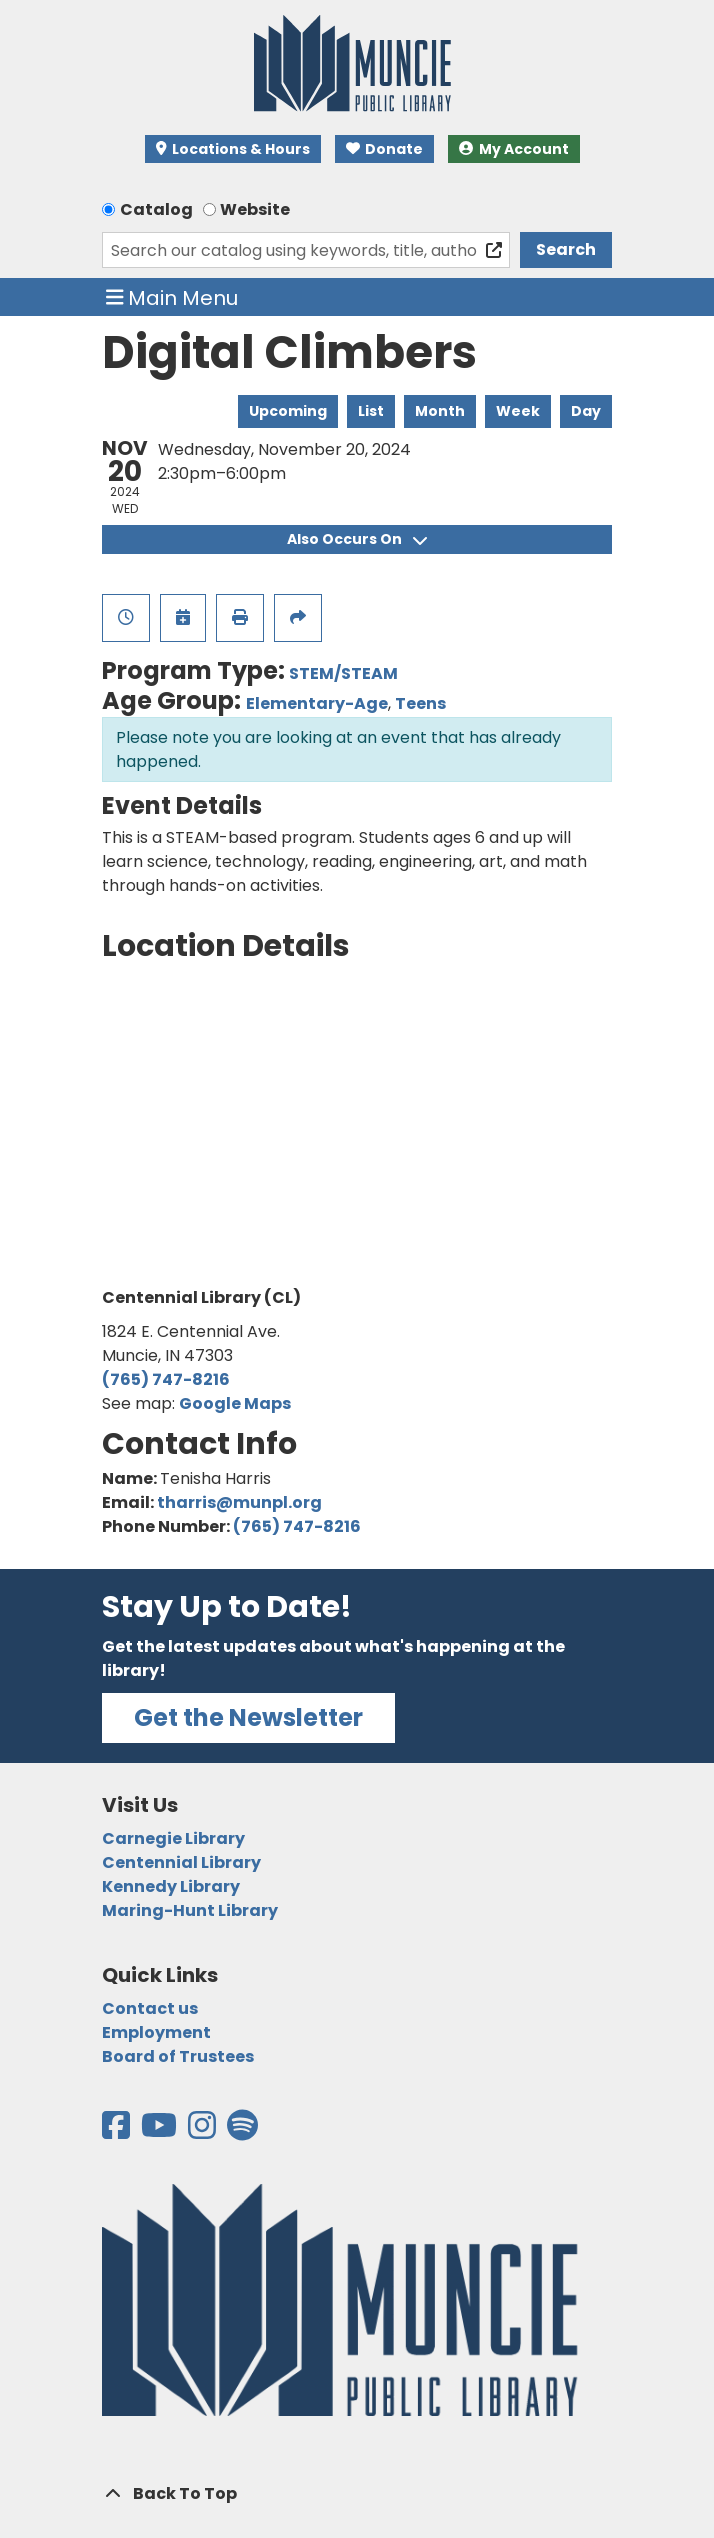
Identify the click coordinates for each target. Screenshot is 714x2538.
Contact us (150, 2008)
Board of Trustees (178, 2056)
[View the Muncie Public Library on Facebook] (117, 2131)
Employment (156, 2032)
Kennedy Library (171, 1886)
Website (255, 209)
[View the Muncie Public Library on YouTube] (160, 2131)
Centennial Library (181, 1862)
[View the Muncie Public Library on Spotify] (242, 2131)
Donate (385, 149)
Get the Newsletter (248, 1717)
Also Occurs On (357, 539)
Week (518, 411)
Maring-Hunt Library (190, 1910)
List (371, 411)
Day (586, 411)
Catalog (156, 209)
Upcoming (288, 411)
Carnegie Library (173, 1838)
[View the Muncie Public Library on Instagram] (203, 2131)
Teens (420, 703)
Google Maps (235, 1403)
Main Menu (172, 297)
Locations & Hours (233, 149)
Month (440, 411)
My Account (514, 149)
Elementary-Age (317, 703)
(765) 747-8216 (166, 1379)
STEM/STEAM (343, 673)
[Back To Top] (357, 2494)
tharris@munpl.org (239, 1502)
